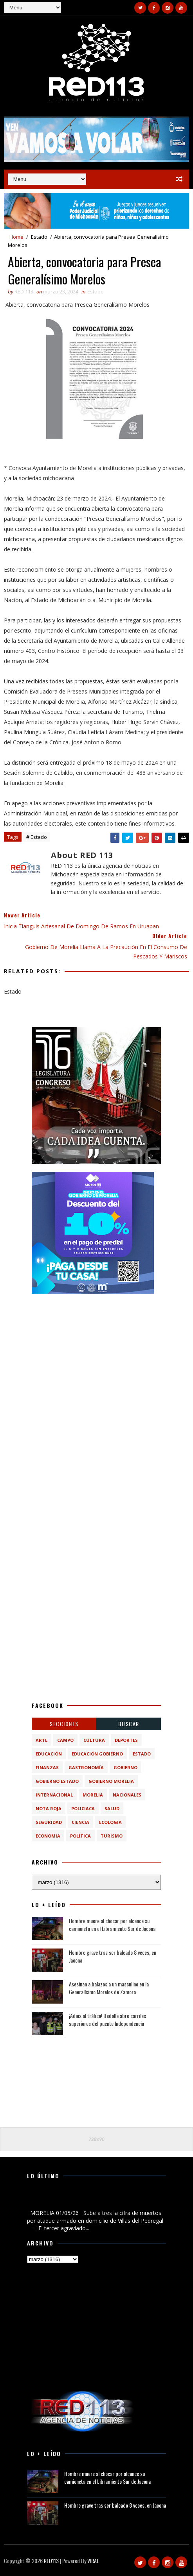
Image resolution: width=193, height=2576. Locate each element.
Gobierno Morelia (111, 1781)
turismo (112, 1836)
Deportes (126, 1740)
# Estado (36, 836)
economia (48, 1836)
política (80, 1836)
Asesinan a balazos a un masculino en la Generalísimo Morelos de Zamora (109, 1988)
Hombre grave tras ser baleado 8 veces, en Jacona (112, 1956)
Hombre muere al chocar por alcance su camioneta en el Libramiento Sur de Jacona (112, 1924)
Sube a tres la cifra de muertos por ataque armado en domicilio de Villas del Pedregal (94, 2199)
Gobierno (125, 1767)
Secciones (64, 1724)
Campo (65, 1740)
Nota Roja (48, 1808)
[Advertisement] (96, 1350)
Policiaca (83, 1808)
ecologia (110, 1822)
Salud (112, 1808)
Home (16, 236)
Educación (49, 1754)
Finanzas (47, 1767)
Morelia (93, 1795)
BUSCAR (128, 1724)
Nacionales (127, 1795)
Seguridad (49, 1822)
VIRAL (93, 2560)
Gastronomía (86, 1767)
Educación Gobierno (97, 1754)
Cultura (94, 1740)
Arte (41, 1740)
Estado (39, 236)
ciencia (80, 1822)
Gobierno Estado (57, 1781)
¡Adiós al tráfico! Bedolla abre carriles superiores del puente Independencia (107, 2019)
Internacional (54, 1795)
